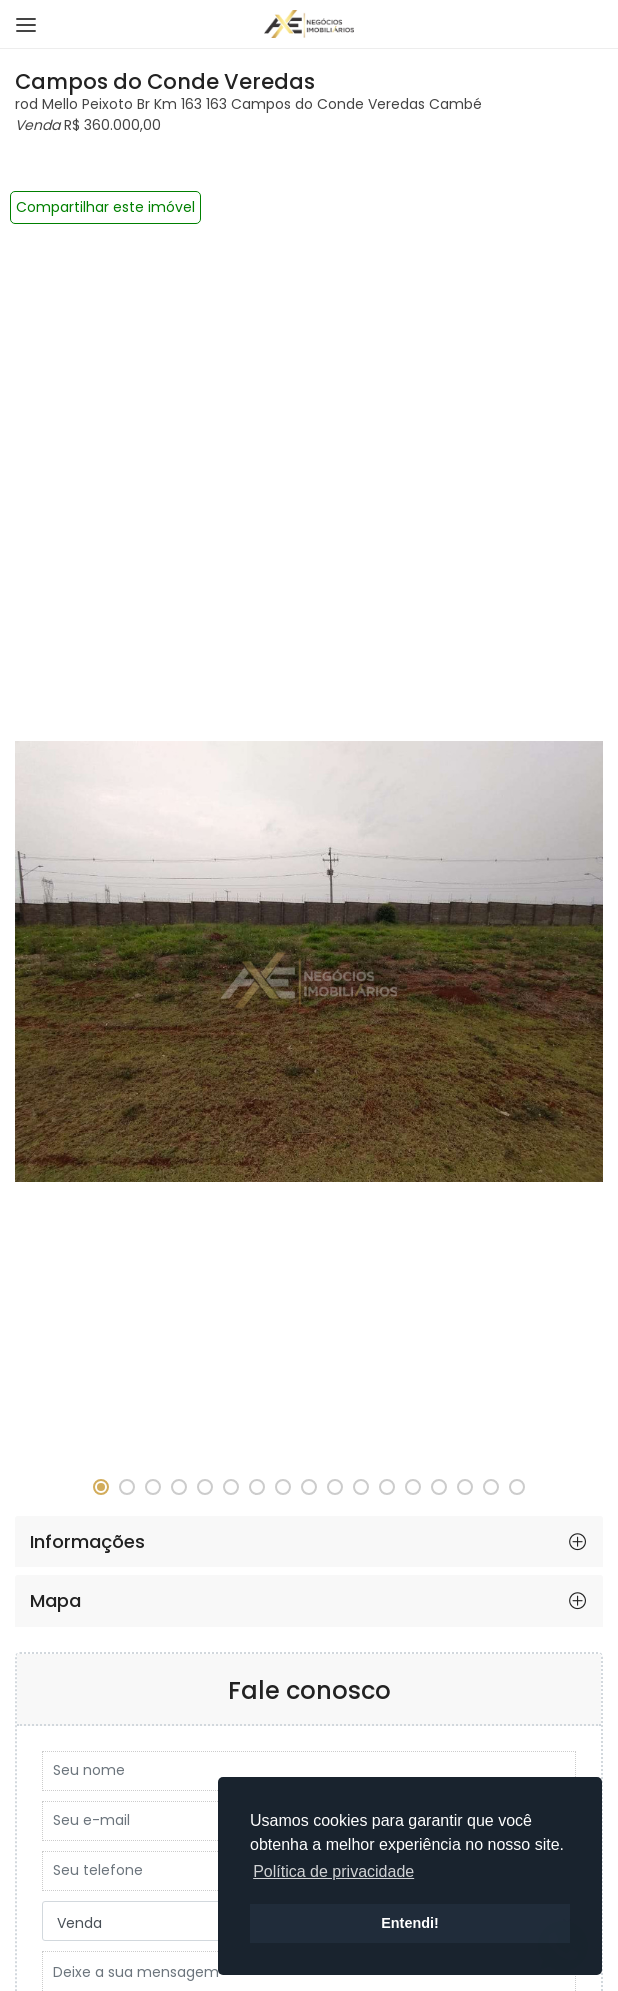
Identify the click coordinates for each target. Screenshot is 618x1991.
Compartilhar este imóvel (105, 207)
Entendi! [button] (410, 1923)
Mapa (55, 1600)
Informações (87, 1541)
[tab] (309, 1542)
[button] (101, 1487)
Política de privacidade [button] (333, 1871)
